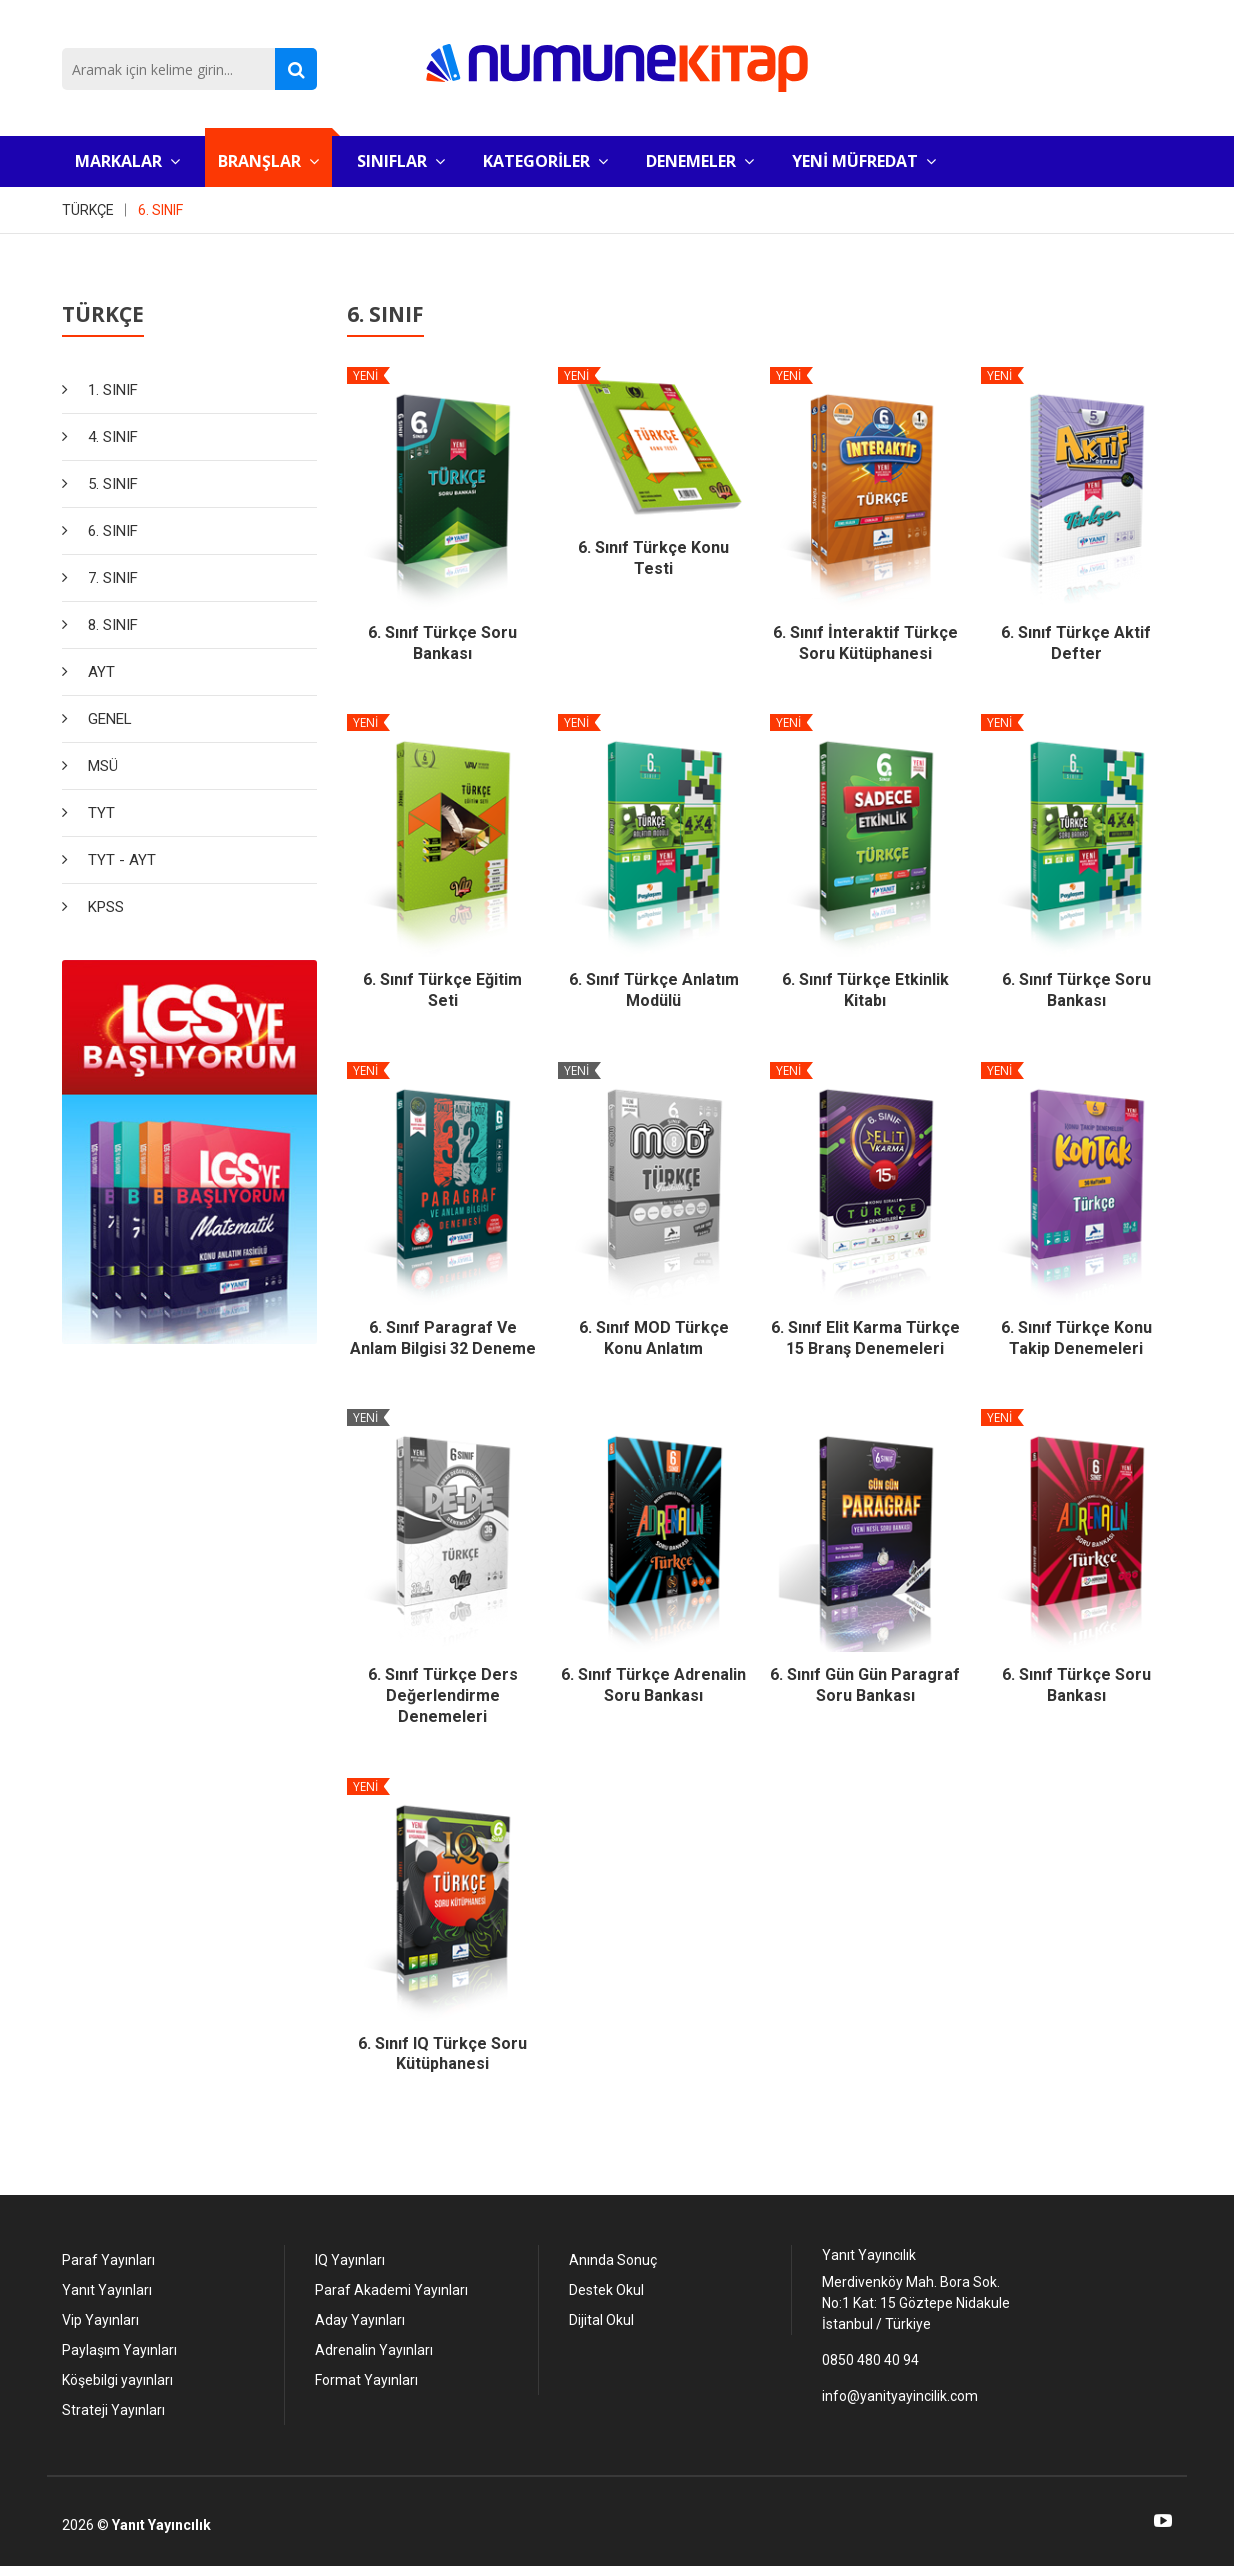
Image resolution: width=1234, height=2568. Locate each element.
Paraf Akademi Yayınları (391, 2290)
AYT (101, 672)
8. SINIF (113, 625)
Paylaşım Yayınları (119, 2350)
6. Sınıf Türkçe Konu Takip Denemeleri (1076, 1338)
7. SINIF (113, 578)
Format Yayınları (366, 2380)
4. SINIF (113, 437)
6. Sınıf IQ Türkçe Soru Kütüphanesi (442, 2054)
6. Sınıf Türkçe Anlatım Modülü (654, 990)
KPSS (106, 907)
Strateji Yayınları (113, 2410)
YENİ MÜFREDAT (864, 161)
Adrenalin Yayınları (374, 2350)
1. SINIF (113, 390)
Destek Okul (606, 2290)
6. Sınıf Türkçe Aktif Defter (1076, 643)
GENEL (110, 719)
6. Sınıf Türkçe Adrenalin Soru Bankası (653, 1685)
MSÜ (103, 766)
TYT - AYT (122, 860)
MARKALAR (127, 161)
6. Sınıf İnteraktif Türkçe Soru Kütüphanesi (865, 643)
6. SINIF (160, 210)
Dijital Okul (601, 2320)
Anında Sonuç (613, 2260)
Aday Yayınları (360, 2320)
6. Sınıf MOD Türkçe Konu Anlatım (654, 1338)
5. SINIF (113, 484)
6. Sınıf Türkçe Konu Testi (653, 558)
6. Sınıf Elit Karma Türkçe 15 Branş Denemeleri (865, 1338)
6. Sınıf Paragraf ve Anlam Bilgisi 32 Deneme (443, 1338)
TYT (101, 813)
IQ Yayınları (350, 2260)
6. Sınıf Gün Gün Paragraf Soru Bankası (865, 1685)
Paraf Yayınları (108, 2260)
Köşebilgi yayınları (117, 2380)
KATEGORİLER (545, 161)
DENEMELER (700, 161)
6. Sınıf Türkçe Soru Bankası (442, 643)
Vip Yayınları (100, 2320)
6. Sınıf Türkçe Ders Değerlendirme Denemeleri (443, 1695)
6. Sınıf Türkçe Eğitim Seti (442, 990)
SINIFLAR (401, 161)
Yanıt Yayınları (107, 2290)
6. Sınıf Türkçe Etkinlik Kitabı (865, 990)
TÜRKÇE (88, 210)
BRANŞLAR (268, 161)
